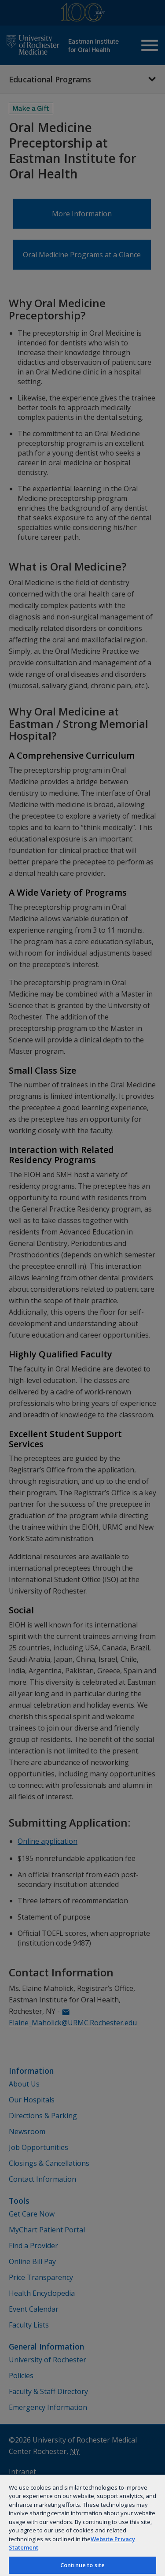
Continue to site (82, 2565)
